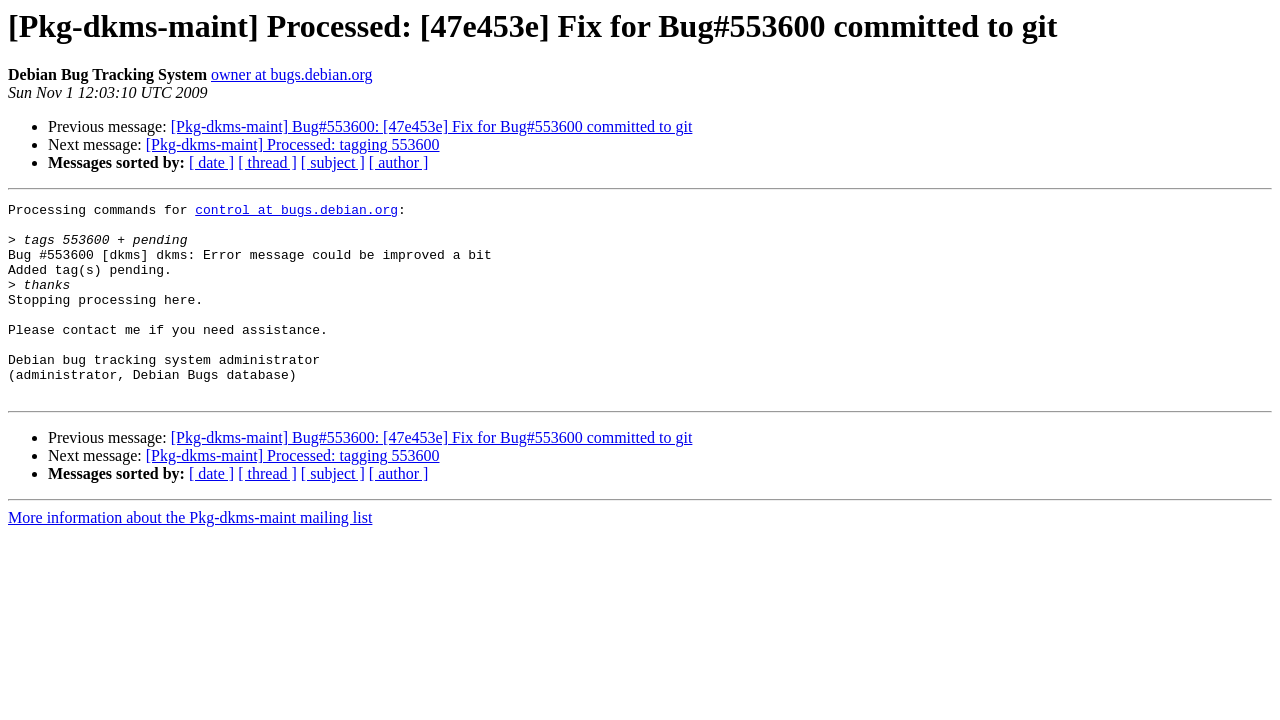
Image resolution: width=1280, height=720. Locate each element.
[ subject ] (333, 162)
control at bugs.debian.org (296, 212)
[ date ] (211, 162)
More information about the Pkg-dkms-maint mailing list (190, 556)
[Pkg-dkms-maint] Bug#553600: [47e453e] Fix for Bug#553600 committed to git (432, 126)
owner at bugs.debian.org (291, 74)
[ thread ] (267, 162)
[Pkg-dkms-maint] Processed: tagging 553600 (293, 144)
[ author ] (399, 162)
